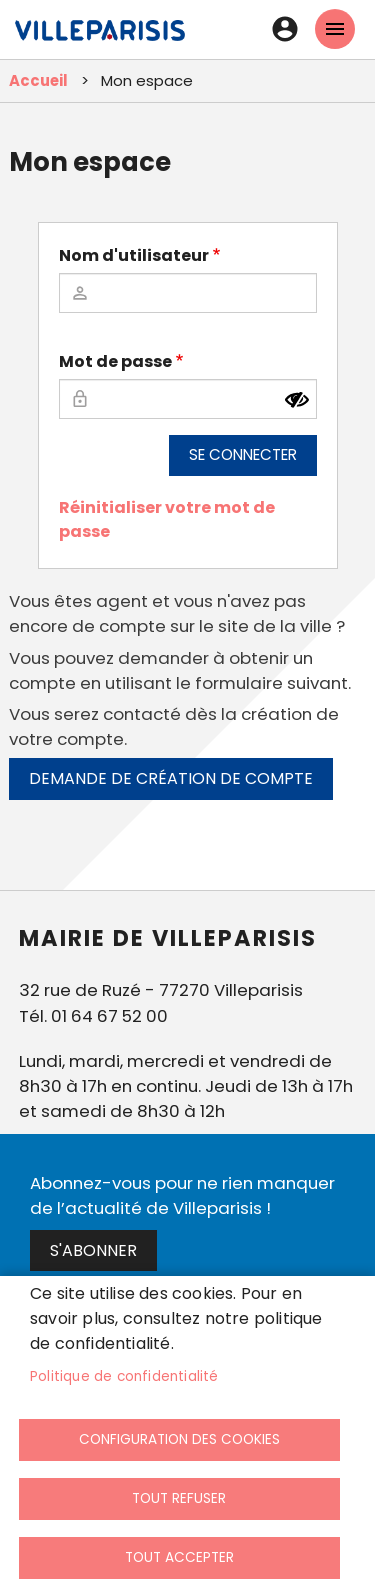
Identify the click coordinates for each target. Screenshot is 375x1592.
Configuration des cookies (179, 1439)
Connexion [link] (285, 29)
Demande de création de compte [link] (171, 778)
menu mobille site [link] (335, 29)
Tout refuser (179, 1498)
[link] (100, 40)
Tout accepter (179, 1557)
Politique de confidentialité (124, 1376)
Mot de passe (115, 361)
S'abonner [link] (93, 1250)
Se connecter (243, 454)
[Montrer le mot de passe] (297, 400)
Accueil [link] (38, 80)
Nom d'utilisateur (134, 255)
